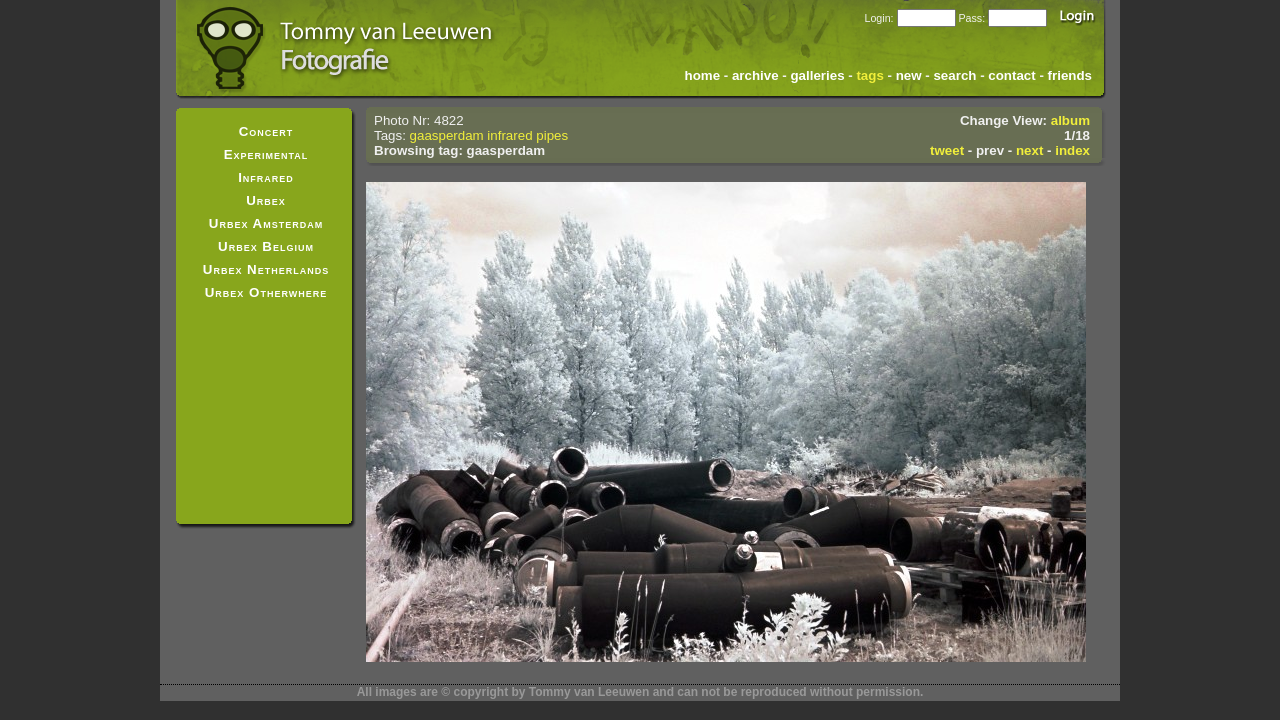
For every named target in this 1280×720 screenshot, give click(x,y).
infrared (509, 135)
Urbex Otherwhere (266, 292)
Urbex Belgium (266, 246)
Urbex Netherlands (266, 269)
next (1029, 150)
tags (869, 75)
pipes (552, 135)
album (1070, 120)
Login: (878, 18)
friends (1070, 75)
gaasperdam (447, 135)
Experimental (266, 154)
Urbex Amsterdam (266, 223)
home (703, 75)
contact (1011, 75)
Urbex (266, 200)
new (909, 75)
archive (755, 75)
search (954, 75)
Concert (266, 131)
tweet (947, 150)
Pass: (971, 18)
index (1072, 150)
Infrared (266, 177)
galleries (817, 75)
